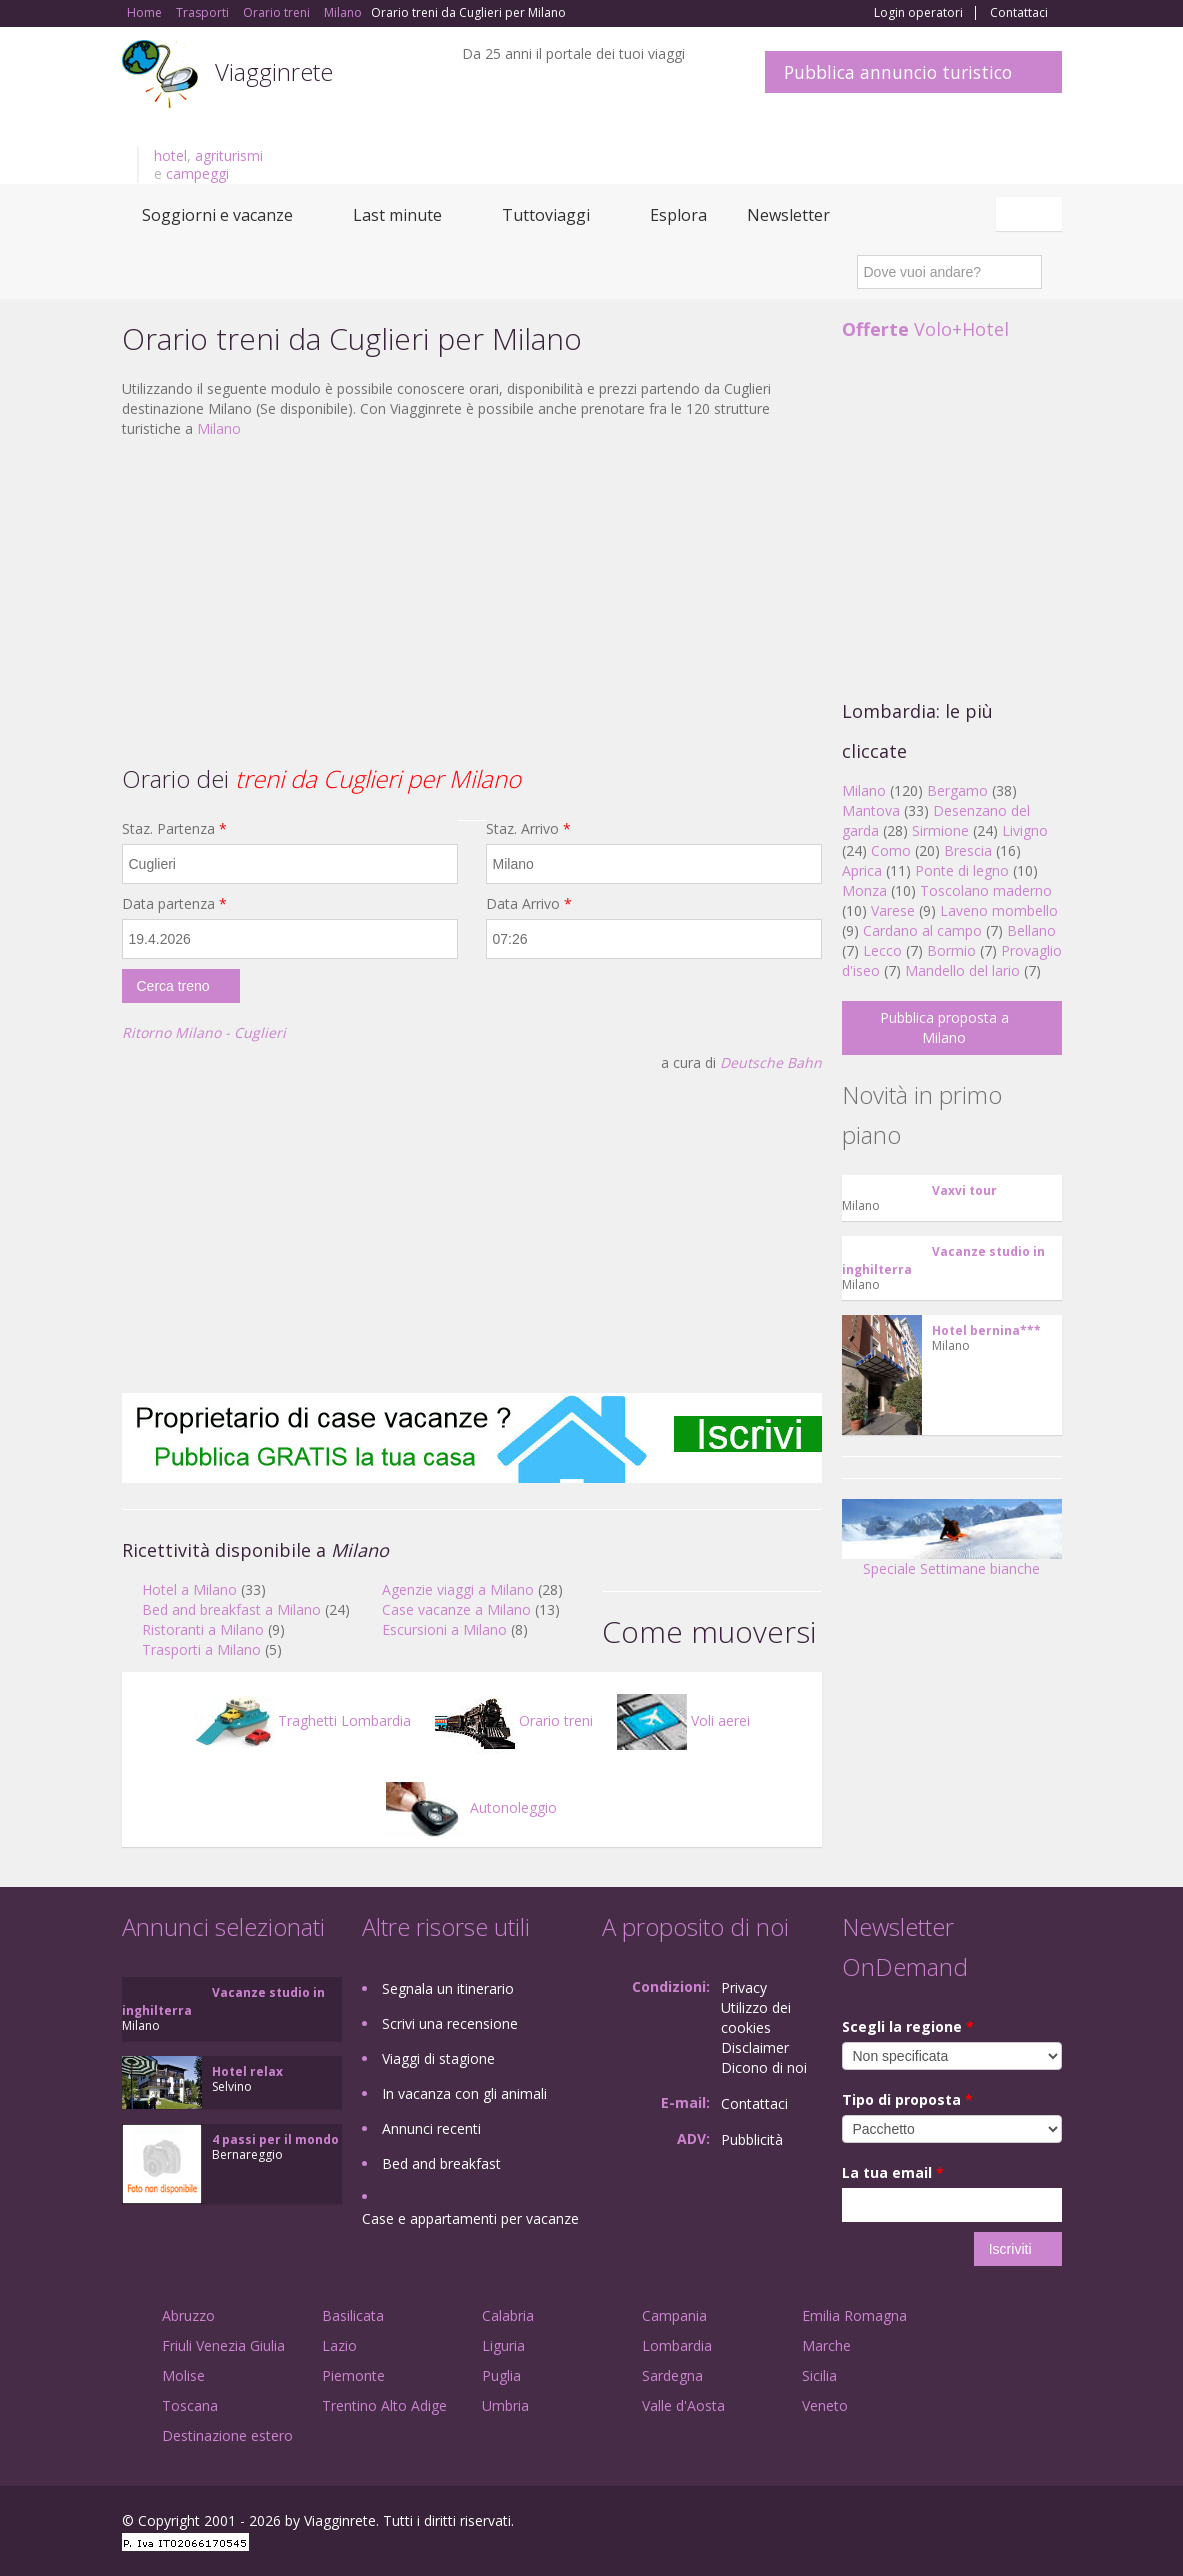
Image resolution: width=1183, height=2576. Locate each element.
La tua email (893, 2172)
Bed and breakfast (441, 2163)
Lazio (339, 2345)
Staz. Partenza (174, 828)
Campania (674, 2315)
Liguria (503, 2345)
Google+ (954, 2523)
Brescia (968, 850)
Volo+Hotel (925, 329)
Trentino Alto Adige (384, 2405)
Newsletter (788, 215)
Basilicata (353, 2315)
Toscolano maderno (986, 890)
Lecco (882, 950)
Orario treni (514, 1720)
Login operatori (918, 13)
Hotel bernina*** (986, 1330)
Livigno (1025, 830)
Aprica (862, 870)
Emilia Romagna (854, 2315)
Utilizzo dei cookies (756, 2017)
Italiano (1032, 214)
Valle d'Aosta (683, 2405)
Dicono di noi (764, 2067)
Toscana (190, 2405)
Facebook (911, 2523)
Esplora (678, 215)
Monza (864, 890)
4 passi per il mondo (275, 2139)
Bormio (951, 950)
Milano (219, 428)
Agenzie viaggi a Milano (458, 1589)
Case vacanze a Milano (456, 1609)
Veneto (825, 2405)
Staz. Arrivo (528, 828)
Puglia (501, 2375)
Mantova (871, 810)
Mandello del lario (962, 970)
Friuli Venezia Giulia (223, 2345)
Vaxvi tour (964, 1190)
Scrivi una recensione (450, 2023)
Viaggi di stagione (438, 2058)
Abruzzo (188, 2315)
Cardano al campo (922, 930)
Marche (826, 2345)
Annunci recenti (431, 2128)
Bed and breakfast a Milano (231, 1609)
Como (891, 850)
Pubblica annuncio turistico (898, 72)
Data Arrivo (529, 903)
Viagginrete (274, 71)
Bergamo (957, 790)
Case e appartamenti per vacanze (470, 2218)
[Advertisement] (472, 599)
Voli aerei (683, 1720)
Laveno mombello (999, 910)
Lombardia (677, 2345)
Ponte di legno (962, 870)
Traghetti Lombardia (302, 1720)
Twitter (1004, 2523)
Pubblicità (752, 2139)
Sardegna (672, 2375)
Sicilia (819, 2375)
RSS (1051, 2523)
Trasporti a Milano (201, 1649)
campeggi (197, 173)
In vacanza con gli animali (464, 2093)
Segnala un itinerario (448, 1988)
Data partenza (174, 903)
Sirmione (940, 830)
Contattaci (1019, 13)
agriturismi (229, 155)
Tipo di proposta (907, 2099)
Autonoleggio (471, 1807)
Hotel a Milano (189, 1589)
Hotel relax (247, 2071)
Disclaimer (755, 2047)
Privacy (744, 1987)
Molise (183, 2375)
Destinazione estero (227, 2435)
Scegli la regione (908, 2026)
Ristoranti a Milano (203, 1629)
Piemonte (353, 2375)
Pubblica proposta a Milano (944, 1027)
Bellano (1031, 930)
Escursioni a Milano (444, 1629)
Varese (893, 910)
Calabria (508, 2315)
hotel (170, 155)
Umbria (505, 2405)
